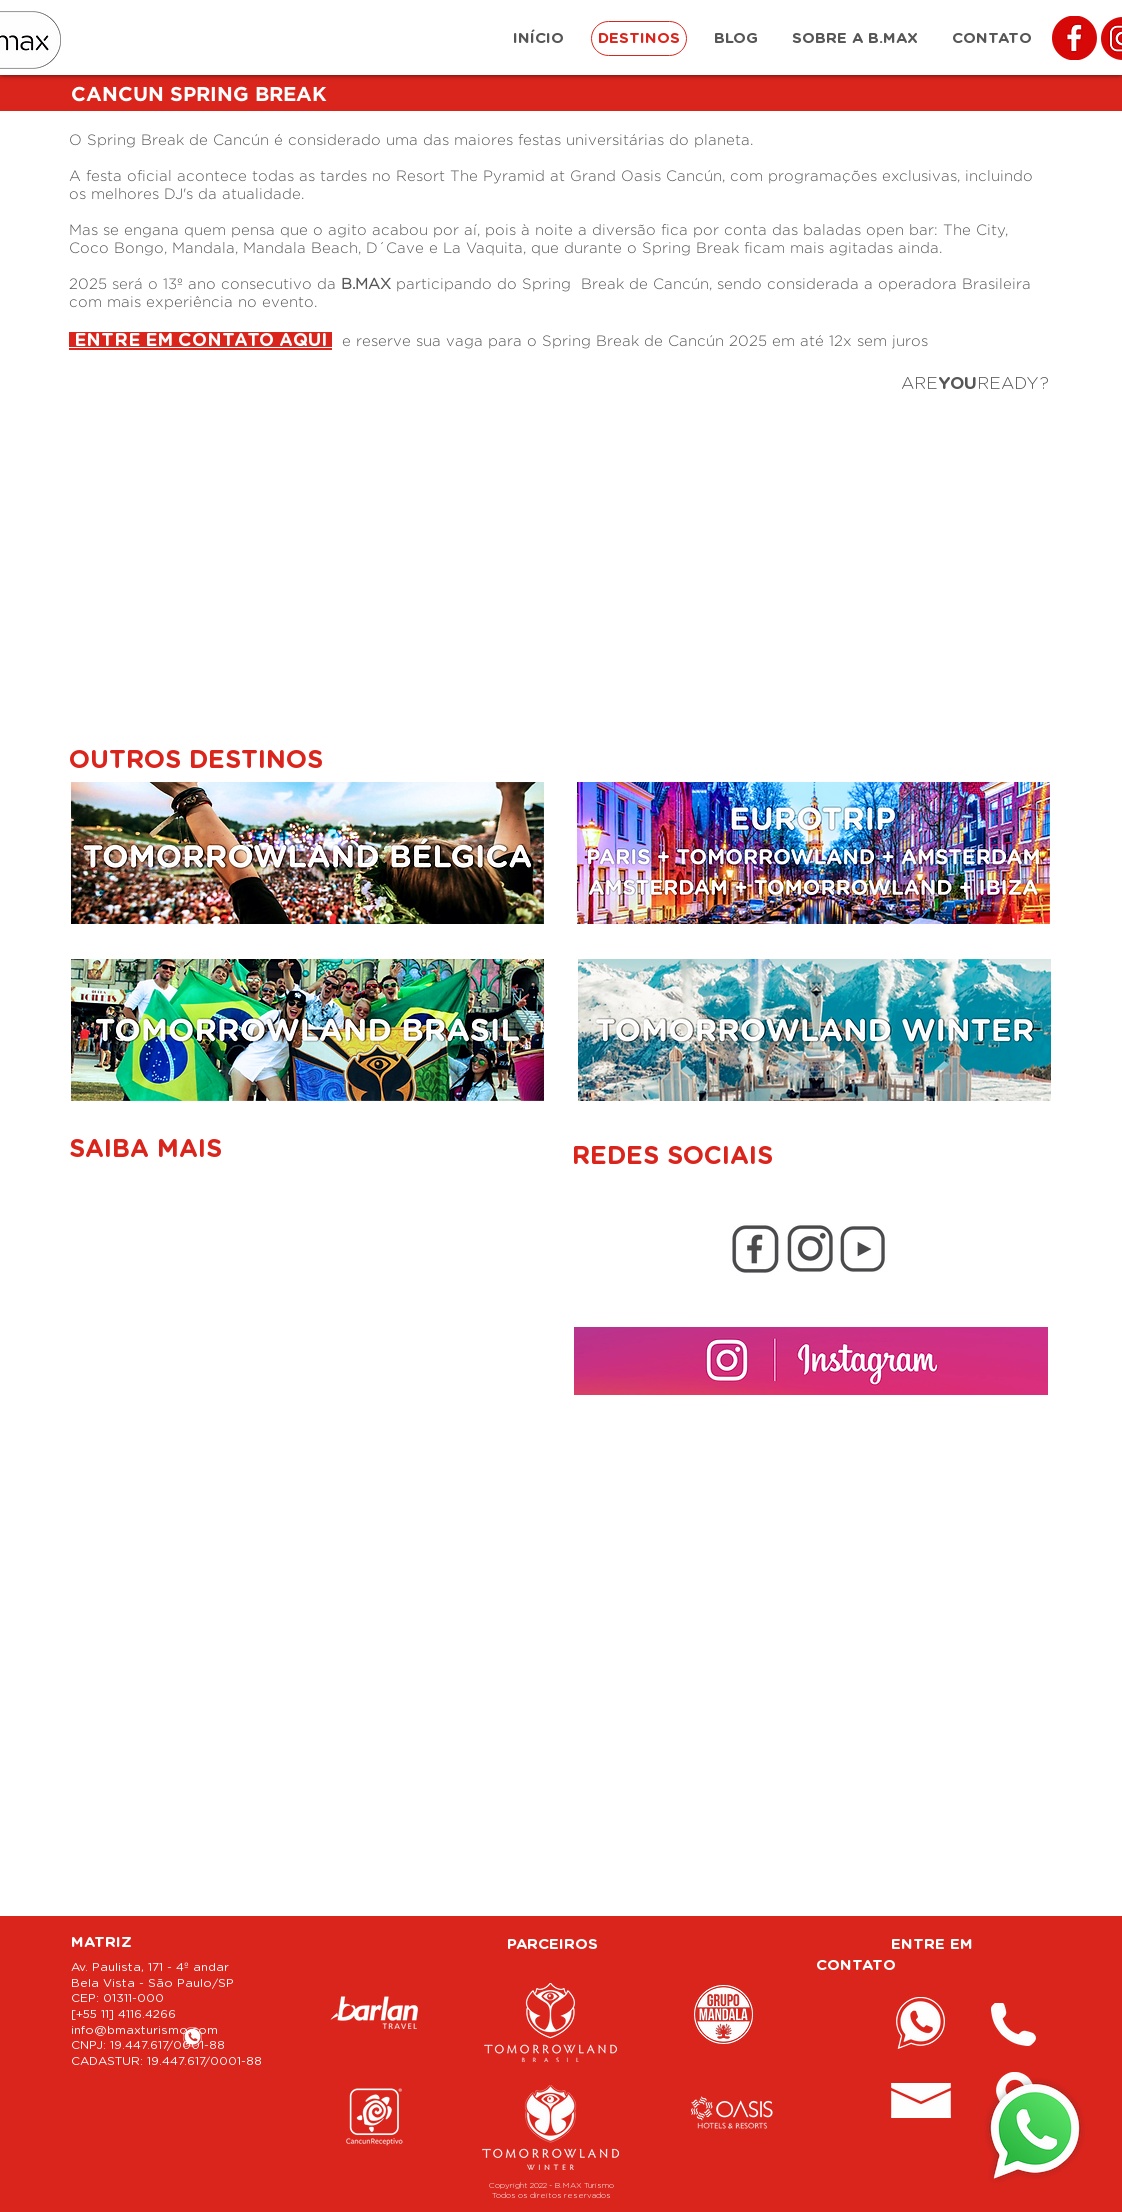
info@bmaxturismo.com (144, 2030)
